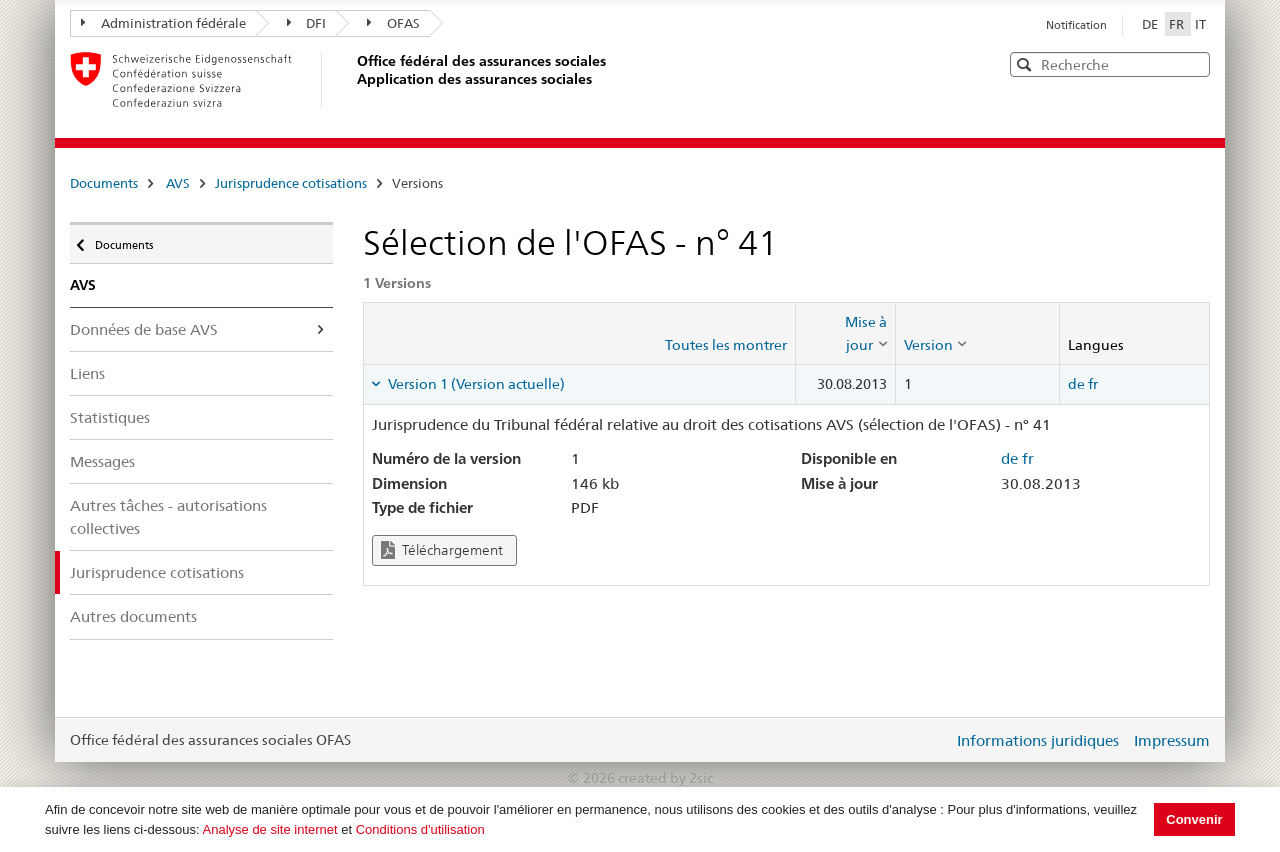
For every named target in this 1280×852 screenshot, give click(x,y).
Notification (1076, 25)
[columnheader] (845, 333)
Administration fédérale (163, 23)
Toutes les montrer (726, 345)
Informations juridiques (1038, 740)
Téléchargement (442, 550)
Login (934, 740)
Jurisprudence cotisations (291, 183)
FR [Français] (1178, 24)
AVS (178, 183)
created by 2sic (665, 778)
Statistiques (110, 417)
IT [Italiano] (1200, 24)
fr (1093, 384)
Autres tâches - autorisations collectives (168, 517)
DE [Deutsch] (1151, 24)
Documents (104, 183)
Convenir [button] (1194, 819)
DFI (307, 23)
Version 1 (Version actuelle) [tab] (475, 384)
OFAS (393, 23)
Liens (87, 373)
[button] (1193, 63)
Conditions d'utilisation (420, 829)
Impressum (1172, 740)
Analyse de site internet (270, 829)
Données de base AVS (144, 329)
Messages (102, 461)
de (1076, 384)
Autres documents (133, 616)
